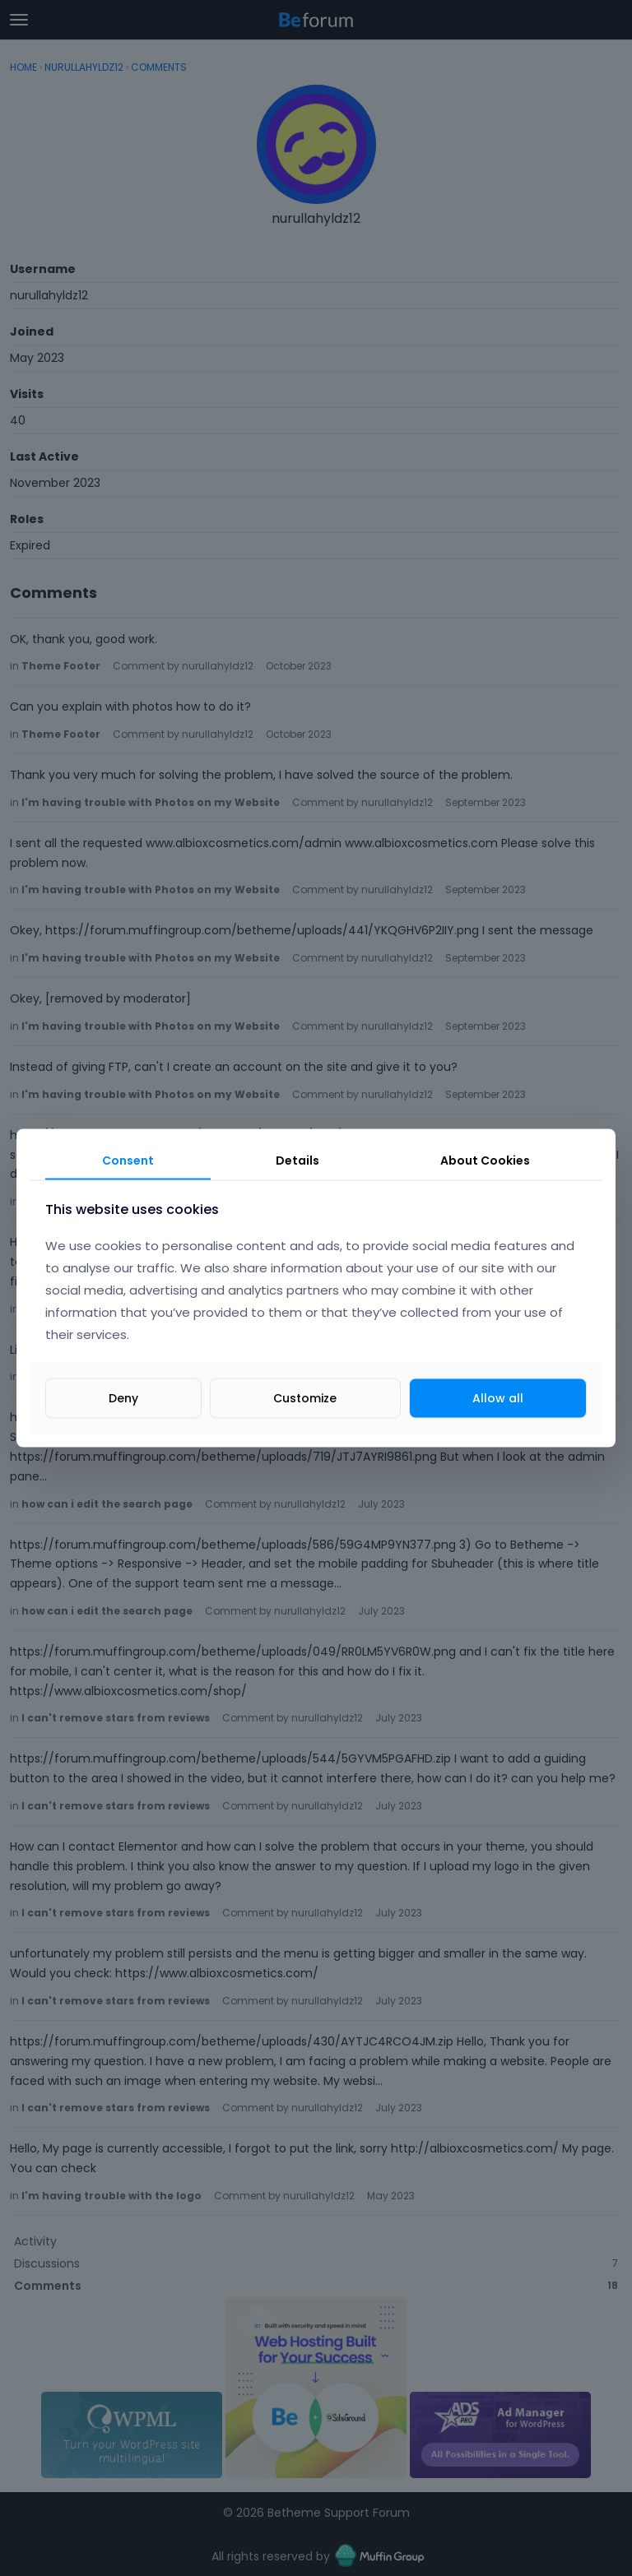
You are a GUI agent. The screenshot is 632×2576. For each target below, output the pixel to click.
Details (297, 1160)
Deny (123, 1397)
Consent (128, 1160)
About (485, 1160)
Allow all (497, 1397)
